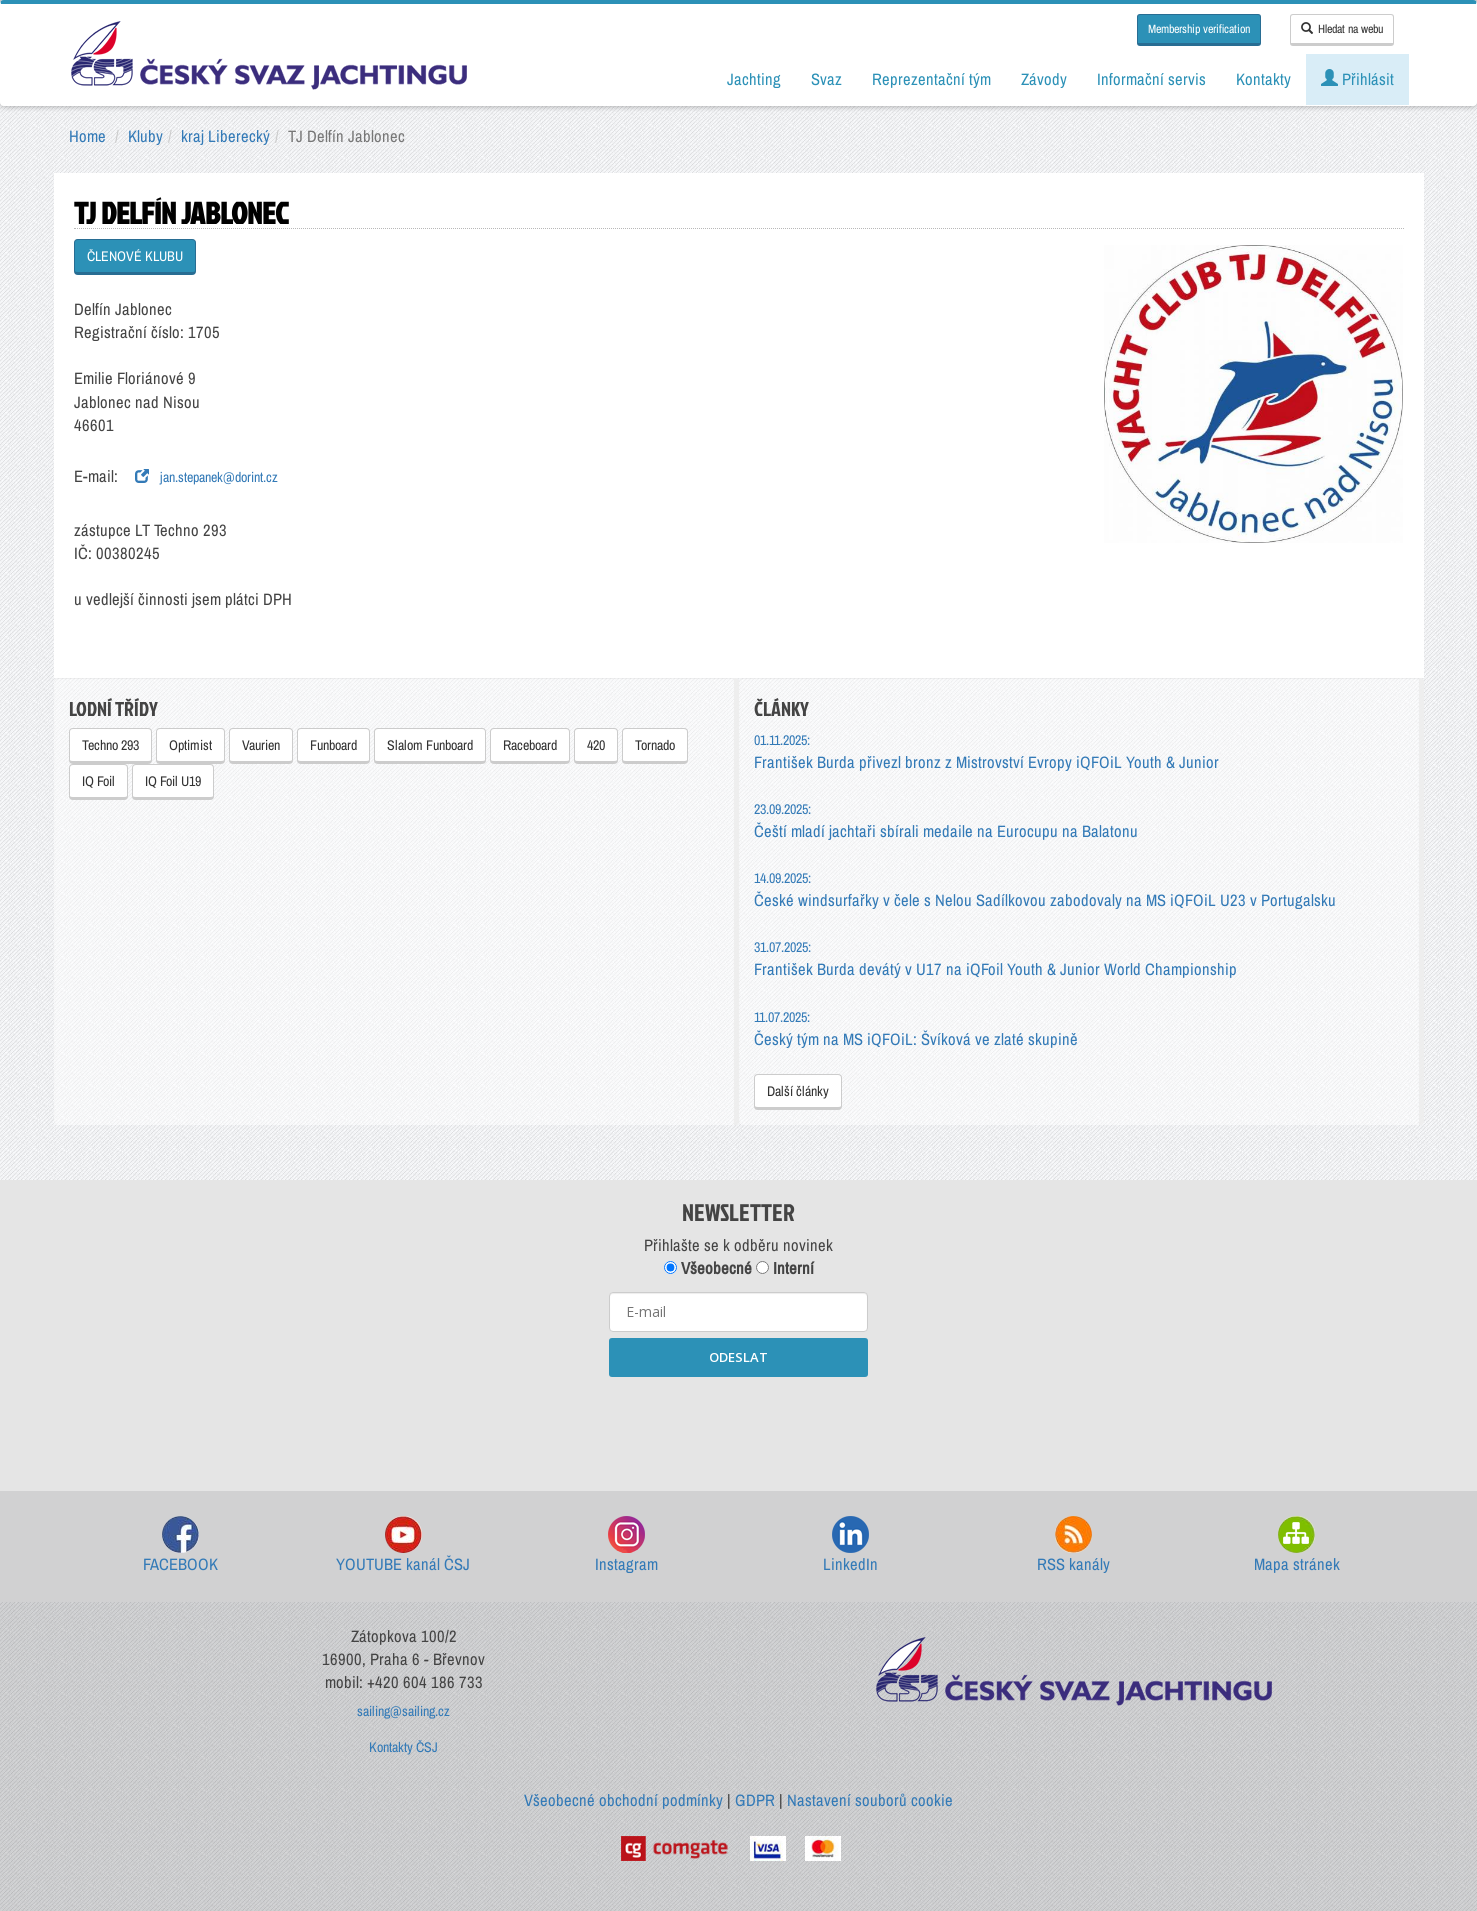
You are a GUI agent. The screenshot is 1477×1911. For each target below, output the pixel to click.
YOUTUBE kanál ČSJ (403, 1545)
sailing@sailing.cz (403, 1711)
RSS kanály (1073, 1545)
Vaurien (261, 745)
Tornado (655, 745)
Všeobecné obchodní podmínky (623, 1800)
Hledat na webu (1342, 29)
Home (87, 136)
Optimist (190, 745)
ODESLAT (738, 1357)
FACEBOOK (180, 1545)
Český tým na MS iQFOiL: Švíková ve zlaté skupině (916, 1028)
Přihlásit (1357, 79)
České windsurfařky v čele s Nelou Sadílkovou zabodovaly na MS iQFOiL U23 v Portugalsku (1045, 889)
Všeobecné (708, 1268)
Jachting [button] (754, 79)
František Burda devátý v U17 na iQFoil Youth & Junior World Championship (995, 958)
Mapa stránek (1297, 1545)
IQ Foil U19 (173, 781)
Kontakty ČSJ (403, 1747)
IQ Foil (98, 781)
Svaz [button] (826, 79)
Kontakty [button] (1263, 79)
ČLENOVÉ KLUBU (135, 256)
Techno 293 (110, 745)
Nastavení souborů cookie (870, 1800)
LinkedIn (850, 1545)
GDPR (755, 1800)
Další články (798, 1091)
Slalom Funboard (430, 745)
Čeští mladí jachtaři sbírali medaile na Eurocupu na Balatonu (946, 820)
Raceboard (530, 745)
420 (596, 745)
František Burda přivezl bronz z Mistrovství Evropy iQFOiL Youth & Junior (986, 751)
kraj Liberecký (225, 136)
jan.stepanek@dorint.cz (206, 477)
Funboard (333, 745)
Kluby (145, 136)
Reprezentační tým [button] (931, 79)
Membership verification (1199, 29)
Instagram (626, 1545)
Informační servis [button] (1151, 79)
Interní (785, 1268)
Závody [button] (1044, 79)
